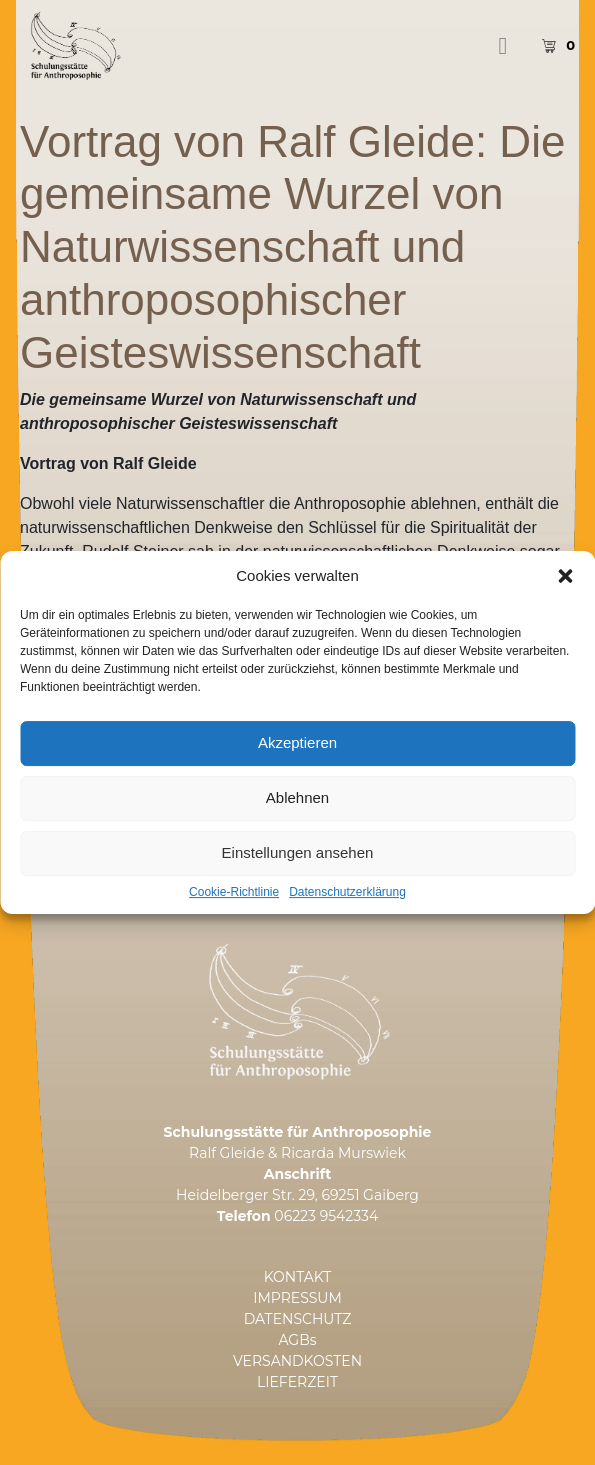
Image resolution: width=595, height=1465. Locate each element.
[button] (565, 594)
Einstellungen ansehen (298, 871)
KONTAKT (298, 1277)
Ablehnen (297, 816)
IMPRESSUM (297, 1298)
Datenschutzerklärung (347, 910)
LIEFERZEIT (297, 1382)
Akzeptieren (297, 761)
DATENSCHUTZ (298, 1319)
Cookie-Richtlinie (234, 910)
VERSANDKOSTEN (297, 1361)
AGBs (297, 1340)
